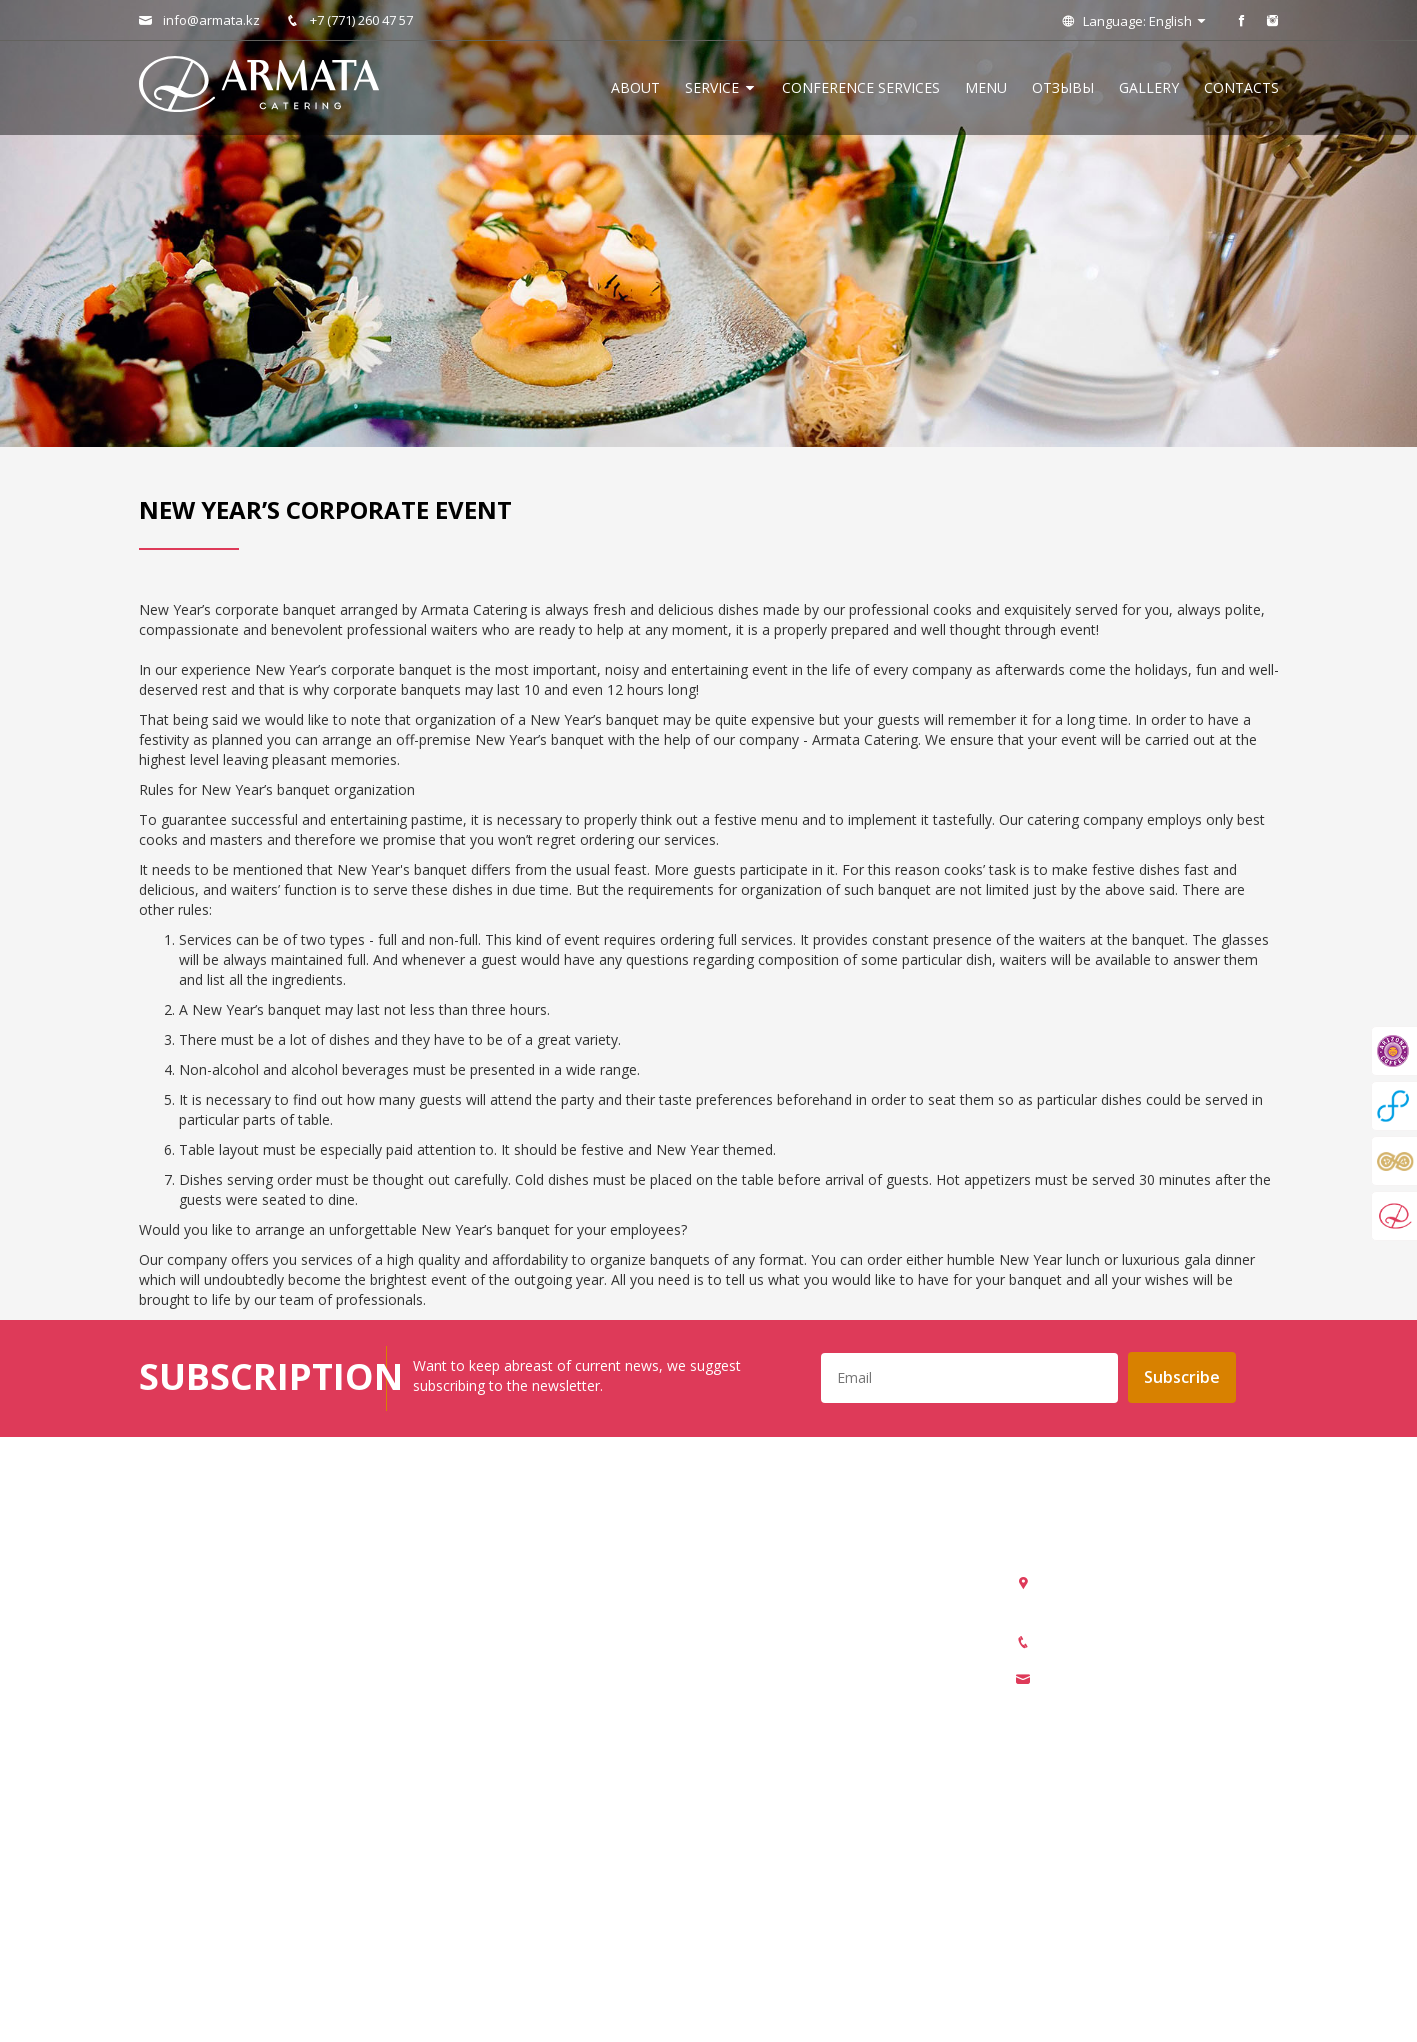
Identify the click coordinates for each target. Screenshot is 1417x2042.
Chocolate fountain (493, 1838)
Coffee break (472, 1751)
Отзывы (1063, 88)
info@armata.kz (199, 20)
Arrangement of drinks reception (536, 1606)
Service (721, 88)
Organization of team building (527, 1693)
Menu (986, 88)
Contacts (1241, 88)
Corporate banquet (492, 1664)
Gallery (1149, 88)
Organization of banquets (513, 1577)
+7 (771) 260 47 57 (349, 20)
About (635, 88)
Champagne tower (491, 1809)
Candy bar (463, 1780)
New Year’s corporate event (521, 1722)
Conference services (861, 88)
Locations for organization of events (549, 1867)
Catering (458, 1635)
